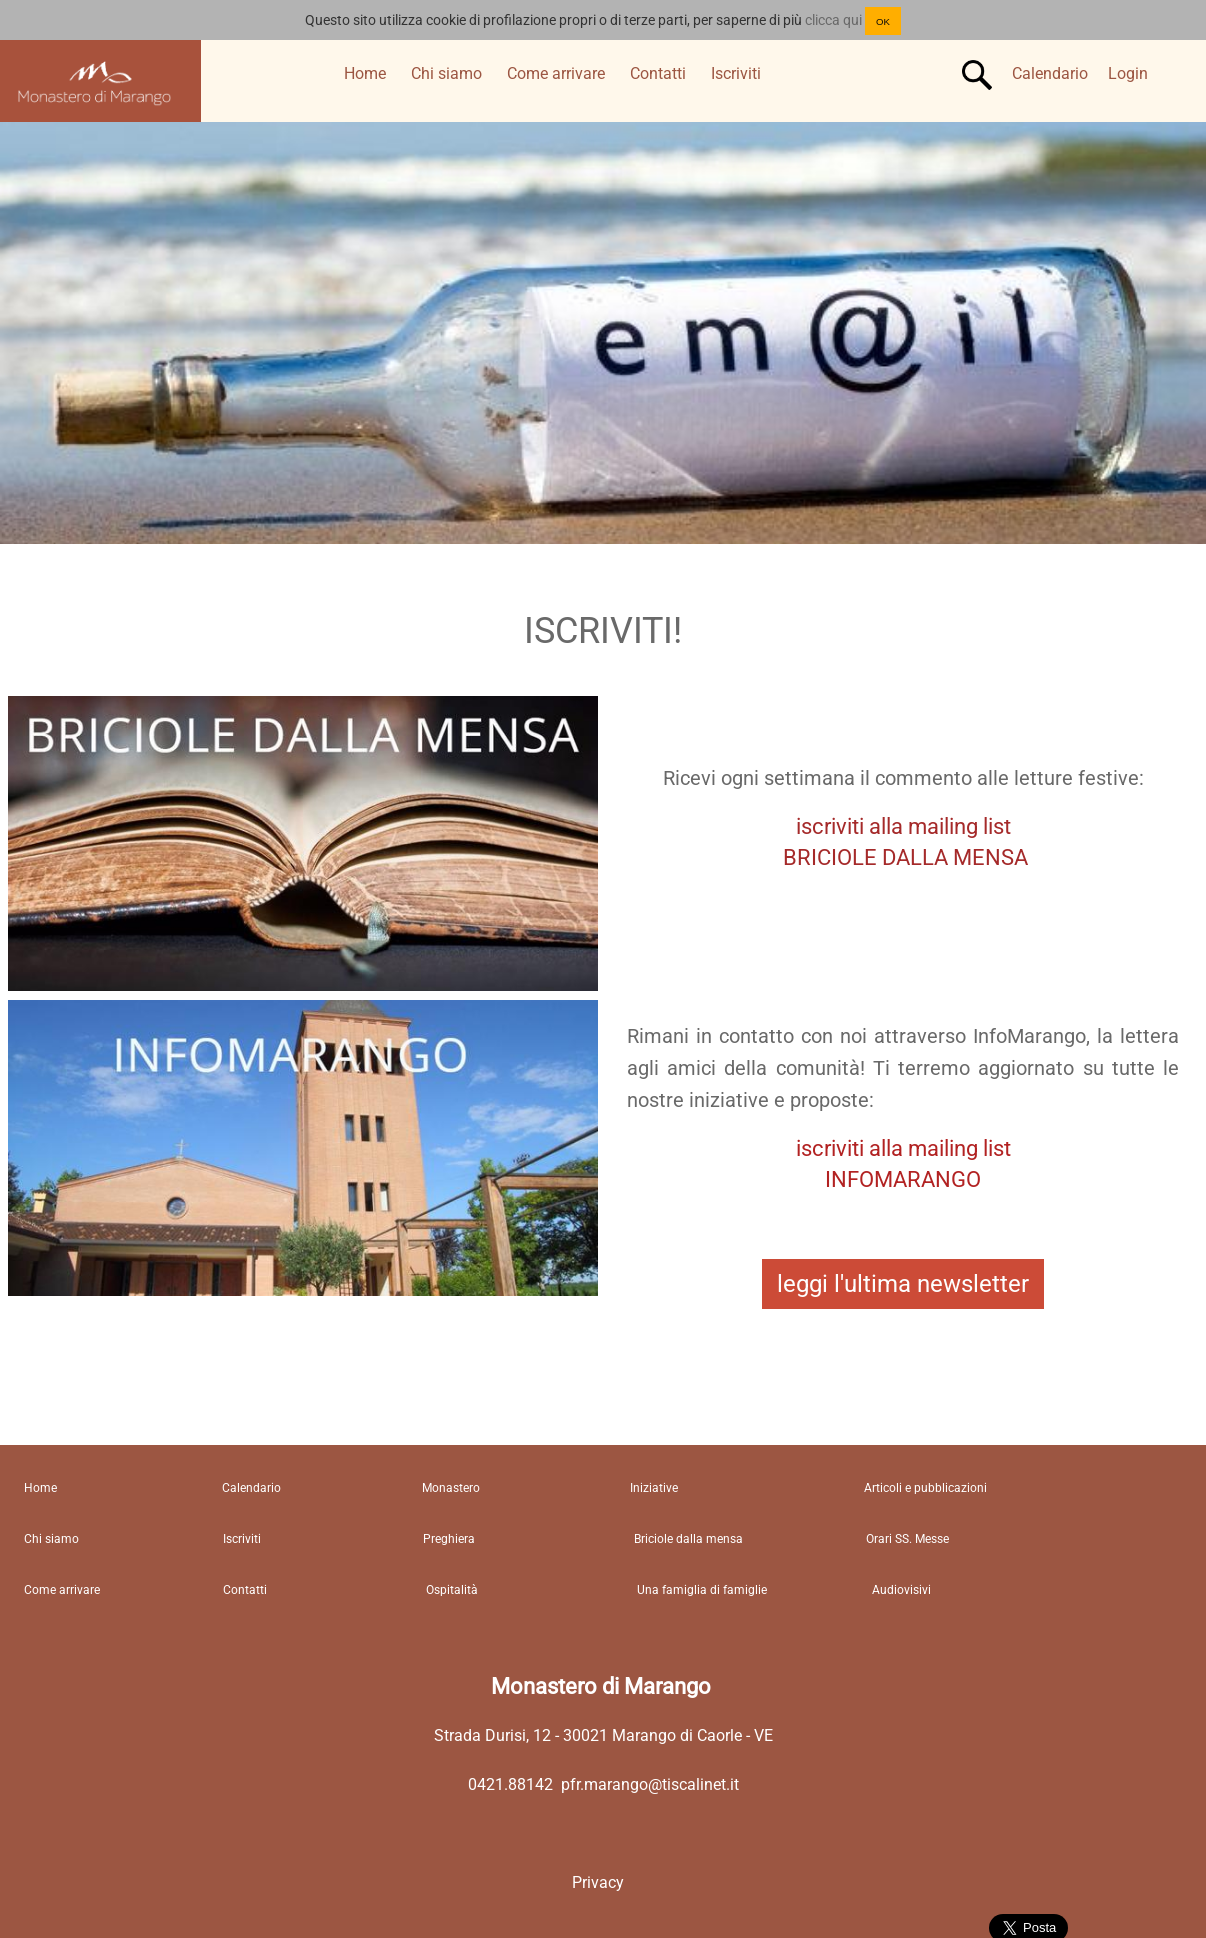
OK (883, 21)
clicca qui (833, 20)
